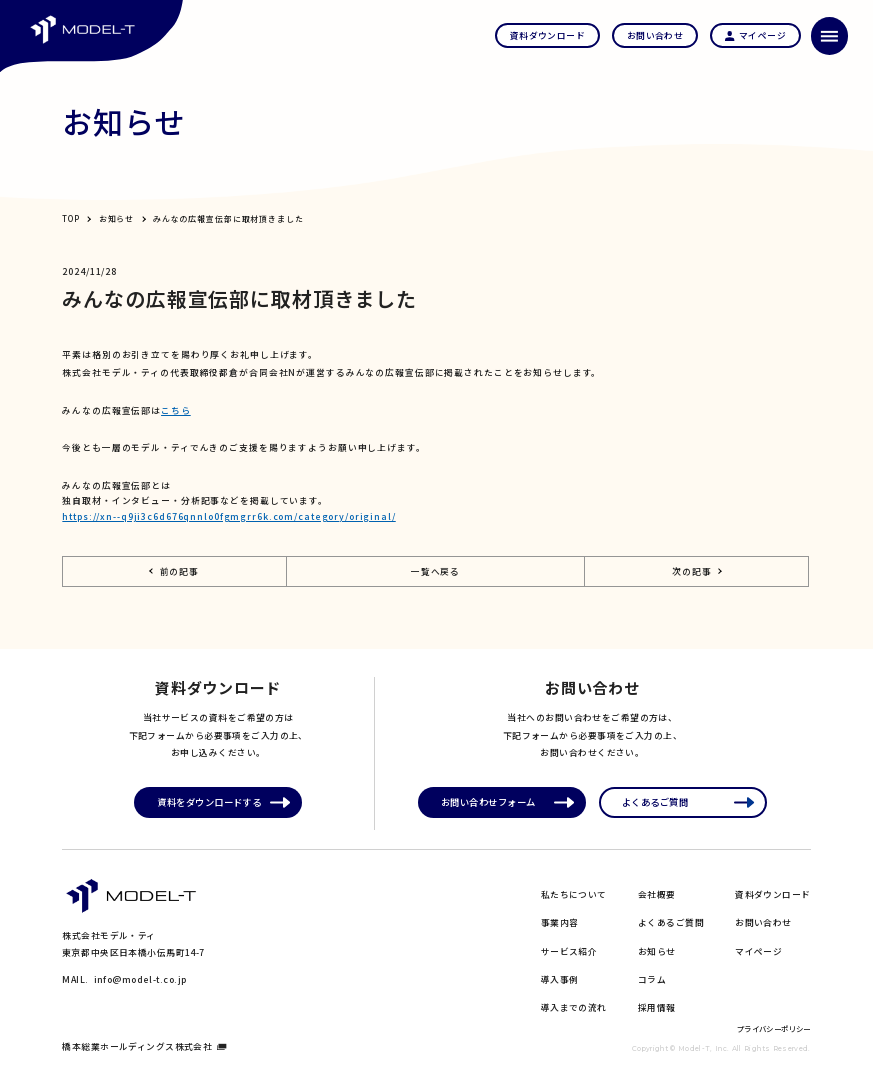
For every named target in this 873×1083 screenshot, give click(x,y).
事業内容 (560, 922)
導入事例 (560, 979)
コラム (652, 979)
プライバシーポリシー (774, 1028)
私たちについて (574, 894)
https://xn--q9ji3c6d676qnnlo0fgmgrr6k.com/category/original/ (228, 516)
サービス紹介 (569, 951)
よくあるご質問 (671, 922)
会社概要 (657, 894)
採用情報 (657, 1007)
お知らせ (117, 218)
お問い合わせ (763, 922)
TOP (71, 218)
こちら (176, 410)
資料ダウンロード (773, 894)
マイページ (758, 951)
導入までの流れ (574, 1007)
